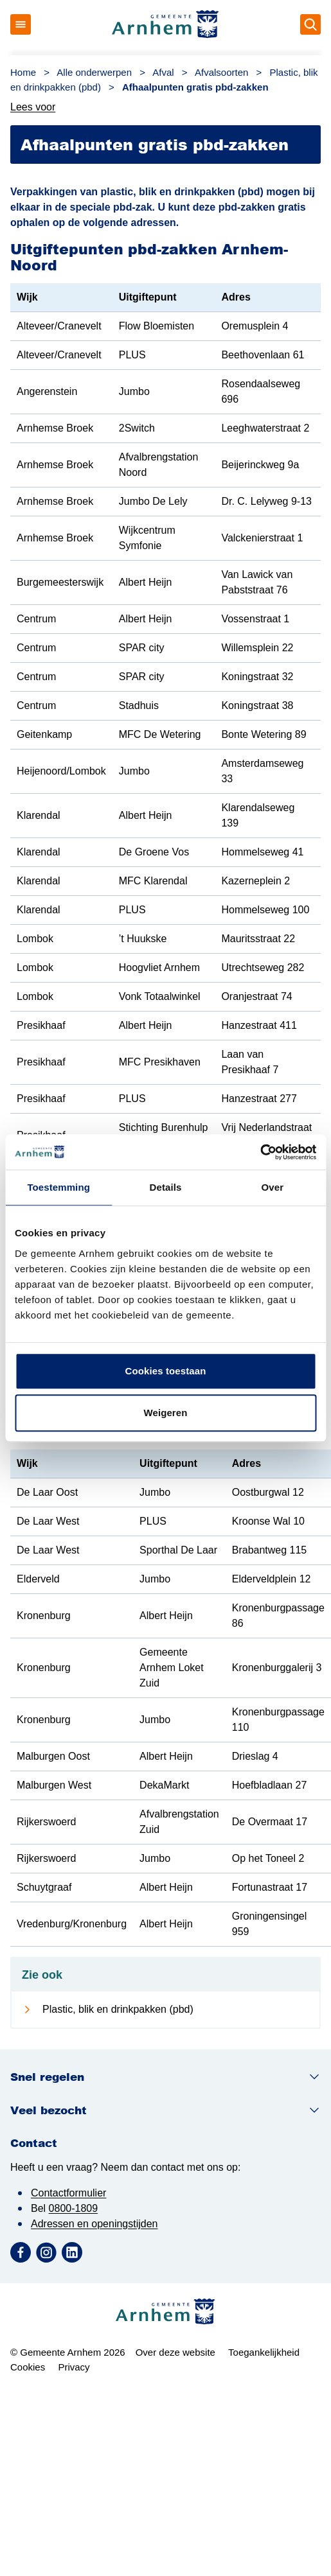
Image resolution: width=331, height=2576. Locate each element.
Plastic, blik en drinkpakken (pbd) (117, 2009)
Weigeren (165, 1412)
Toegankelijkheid (264, 2352)
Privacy (73, 2366)
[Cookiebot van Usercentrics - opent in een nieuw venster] (260, 1152)
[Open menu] (20, 24)
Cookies (27, 2366)
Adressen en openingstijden (94, 2223)
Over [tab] (273, 1187)
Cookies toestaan (165, 1370)
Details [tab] (166, 1187)
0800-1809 (73, 2208)
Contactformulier (68, 2192)
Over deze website (175, 2352)
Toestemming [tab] (58, 1187)
